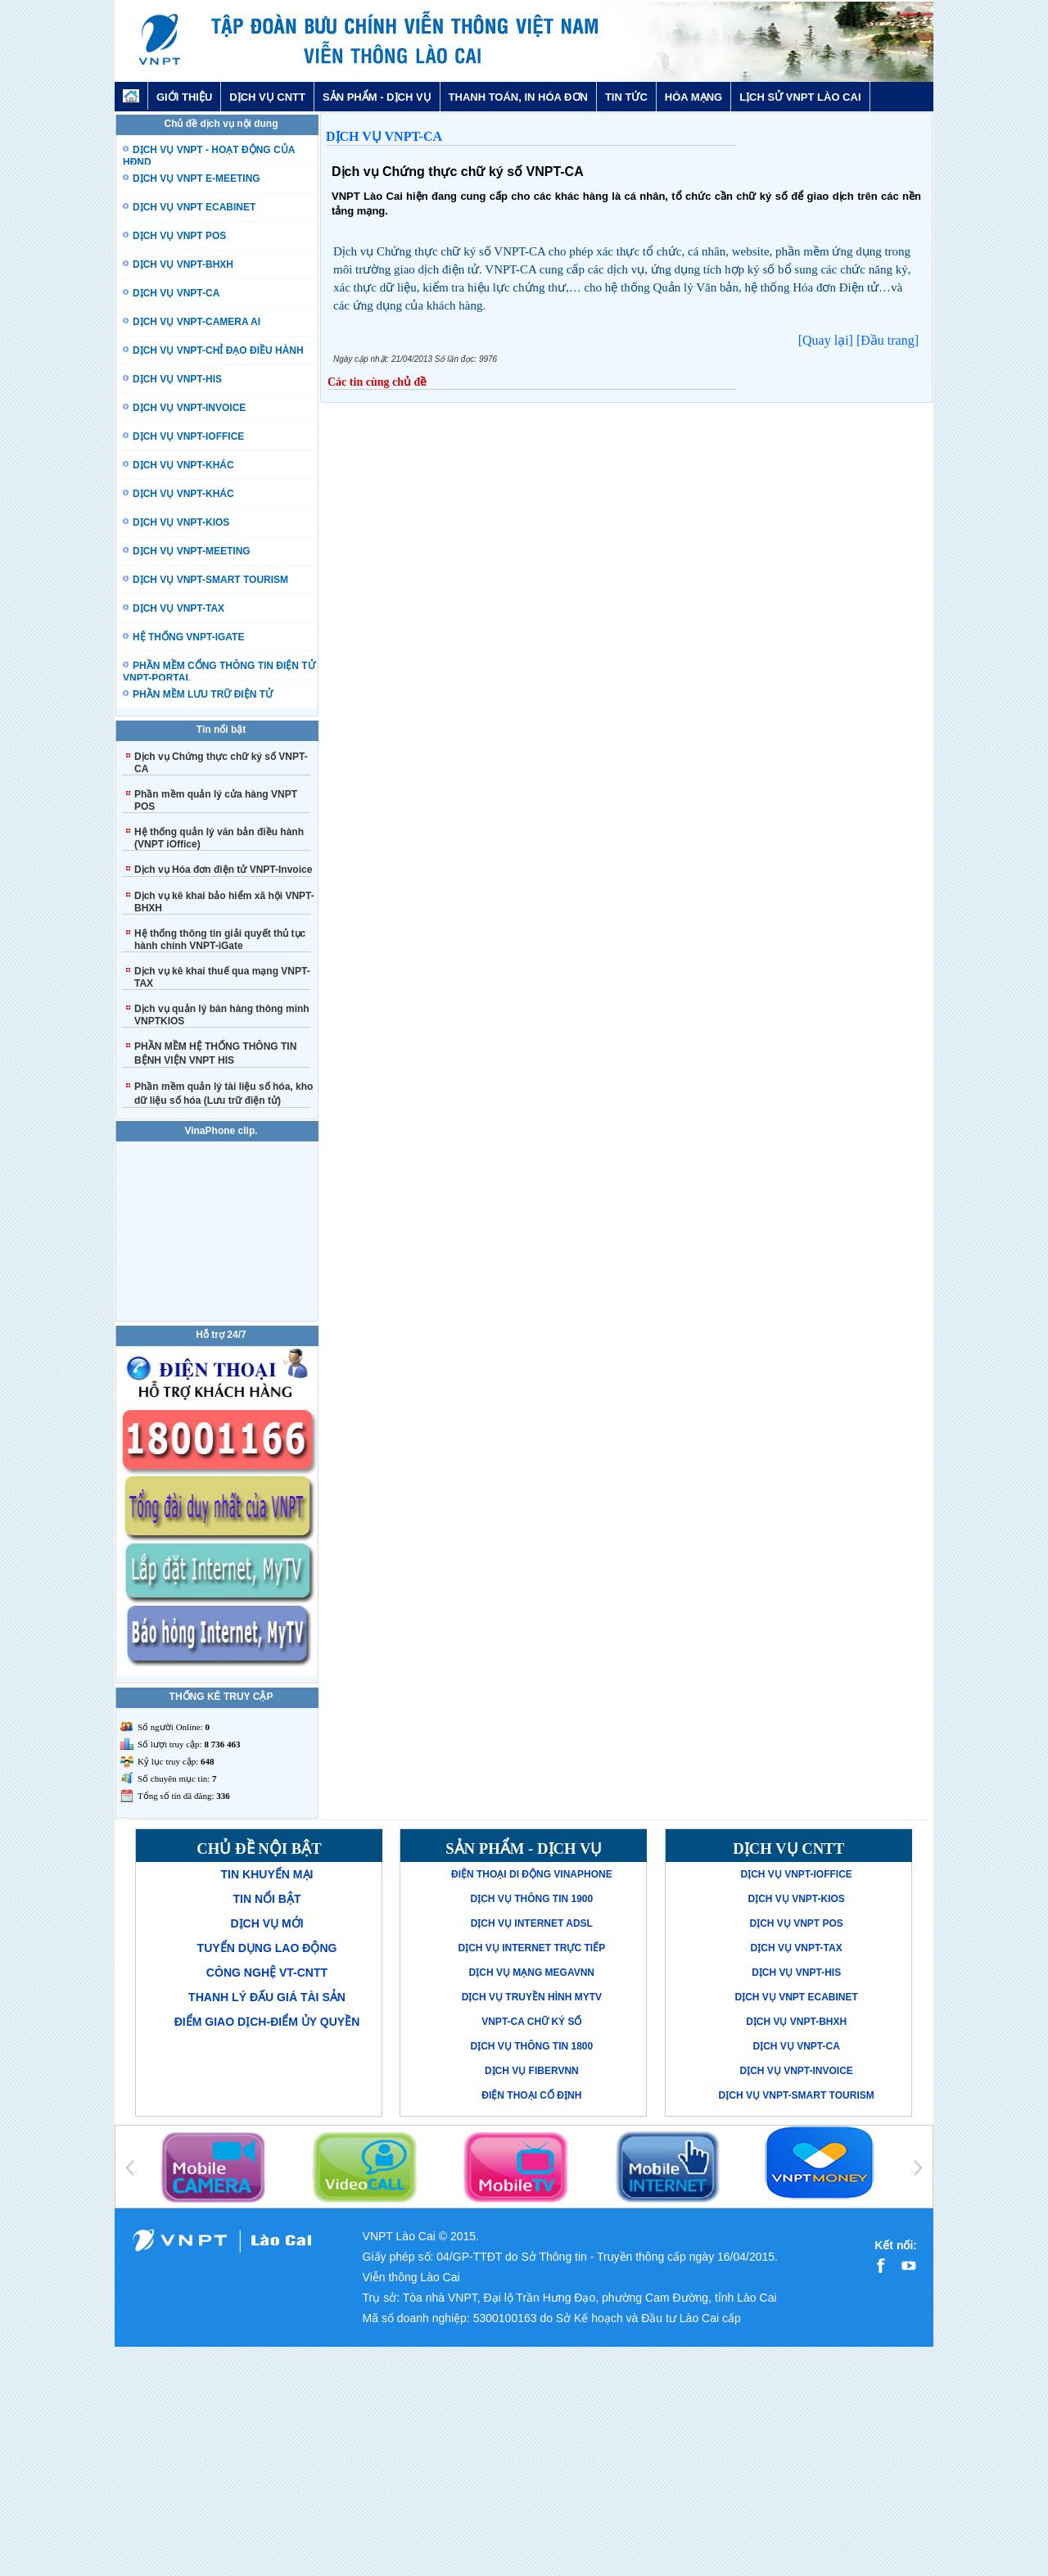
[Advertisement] (524, 2461)
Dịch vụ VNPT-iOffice (796, 1874)
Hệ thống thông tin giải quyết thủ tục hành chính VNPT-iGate (219, 939)
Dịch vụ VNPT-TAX (796, 1948)
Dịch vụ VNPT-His (796, 1972)
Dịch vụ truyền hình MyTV (532, 1997)
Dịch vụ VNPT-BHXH (796, 2021)
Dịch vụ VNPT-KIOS (796, 1899)
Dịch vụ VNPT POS (795, 1923)
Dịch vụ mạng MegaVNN (531, 1972)
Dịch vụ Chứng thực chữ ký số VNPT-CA (458, 172)
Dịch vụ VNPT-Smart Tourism (796, 2095)
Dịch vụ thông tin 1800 (531, 2046)
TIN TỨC (626, 97)
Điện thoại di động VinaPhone (531, 1874)
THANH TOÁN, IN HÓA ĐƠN (518, 97)
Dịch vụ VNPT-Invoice (795, 2071)
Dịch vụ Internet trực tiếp (531, 1948)
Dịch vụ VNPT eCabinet (795, 1997)
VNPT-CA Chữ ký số (531, 2021)
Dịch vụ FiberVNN (532, 2071)
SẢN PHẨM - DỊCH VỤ (377, 97)
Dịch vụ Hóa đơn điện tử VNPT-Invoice (223, 869)
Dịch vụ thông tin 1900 (531, 1899)
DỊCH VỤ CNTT (267, 97)
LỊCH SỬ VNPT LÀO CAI (800, 97)
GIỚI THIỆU (184, 97)
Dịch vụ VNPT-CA (384, 136)
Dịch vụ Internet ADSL (532, 1923)
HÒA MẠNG (693, 97)
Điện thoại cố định (531, 2095)
